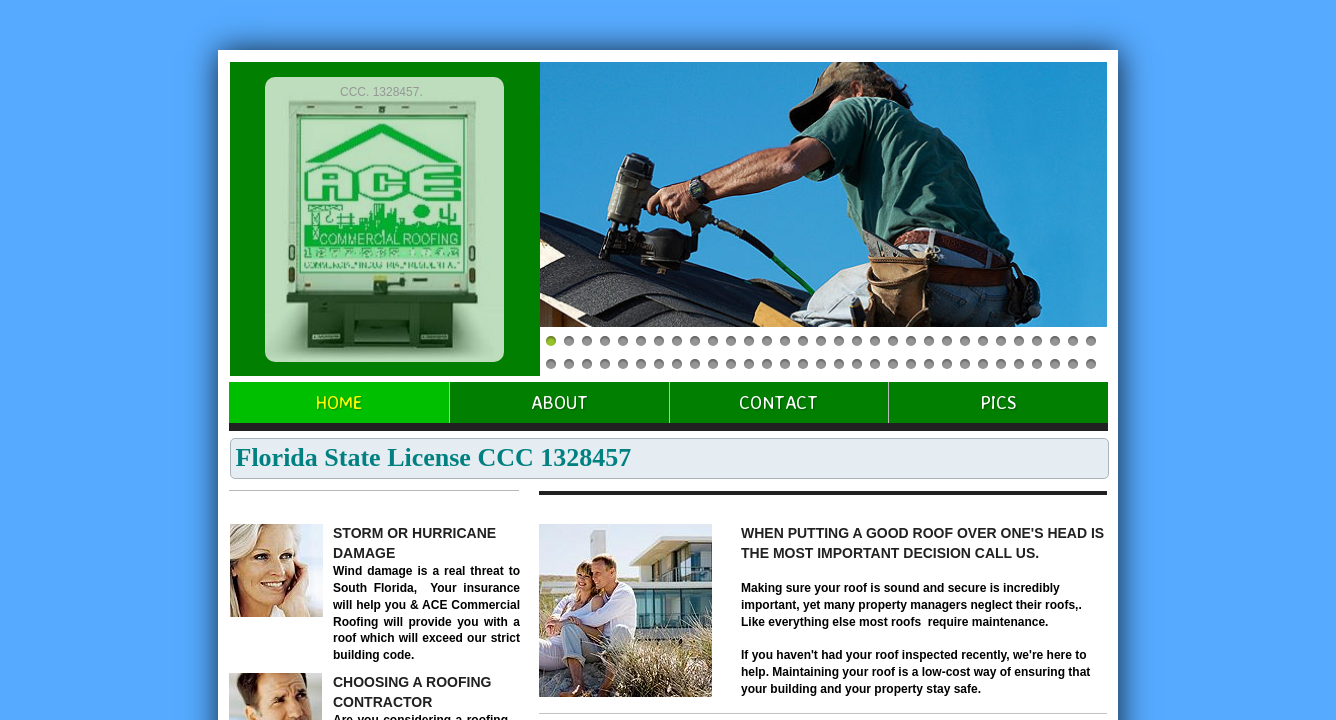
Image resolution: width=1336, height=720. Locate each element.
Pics (998, 402)
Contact (778, 402)
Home (339, 402)
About (559, 402)
